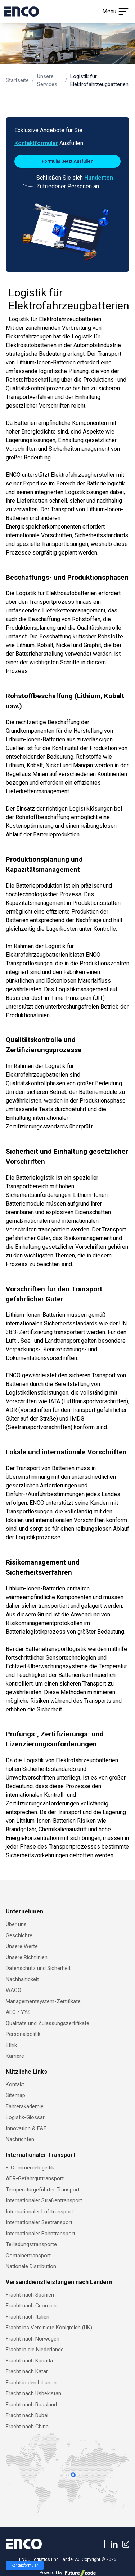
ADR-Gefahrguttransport (35, 2178)
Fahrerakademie (25, 2106)
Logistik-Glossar (25, 2117)
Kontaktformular (36, 143)
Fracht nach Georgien (31, 2305)
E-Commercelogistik (30, 2167)
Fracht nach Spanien (30, 2295)
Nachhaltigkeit (22, 1979)
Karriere (15, 2056)
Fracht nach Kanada (29, 2360)
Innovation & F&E (26, 2128)
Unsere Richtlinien (27, 1957)
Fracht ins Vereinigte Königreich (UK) (49, 2327)
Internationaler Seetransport (39, 2222)
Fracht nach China (27, 2426)
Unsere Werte (22, 1946)
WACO (13, 1990)
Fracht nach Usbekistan (33, 2393)
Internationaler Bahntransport (40, 2233)
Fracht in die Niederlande (35, 2349)
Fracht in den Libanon (31, 2382)
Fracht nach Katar (27, 2371)
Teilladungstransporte (31, 2244)
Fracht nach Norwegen (32, 2338)
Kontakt (15, 2084)
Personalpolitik (23, 2034)
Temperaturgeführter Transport (43, 2189)
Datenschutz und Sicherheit (38, 1968)
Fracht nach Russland (31, 2404)
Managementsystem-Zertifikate (43, 2001)
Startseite (17, 80)
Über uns (16, 1924)
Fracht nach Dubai (27, 2415)
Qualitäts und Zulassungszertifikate (47, 2023)
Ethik (11, 2045)
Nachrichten (20, 2139)
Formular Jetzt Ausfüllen (67, 161)
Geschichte (19, 1935)
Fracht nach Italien (27, 2317)
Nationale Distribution (31, 2266)
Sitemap (15, 2095)
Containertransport (28, 2255)
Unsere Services (47, 80)
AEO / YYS (18, 2012)
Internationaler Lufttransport (39, 2211)
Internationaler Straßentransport (44, 2200)
